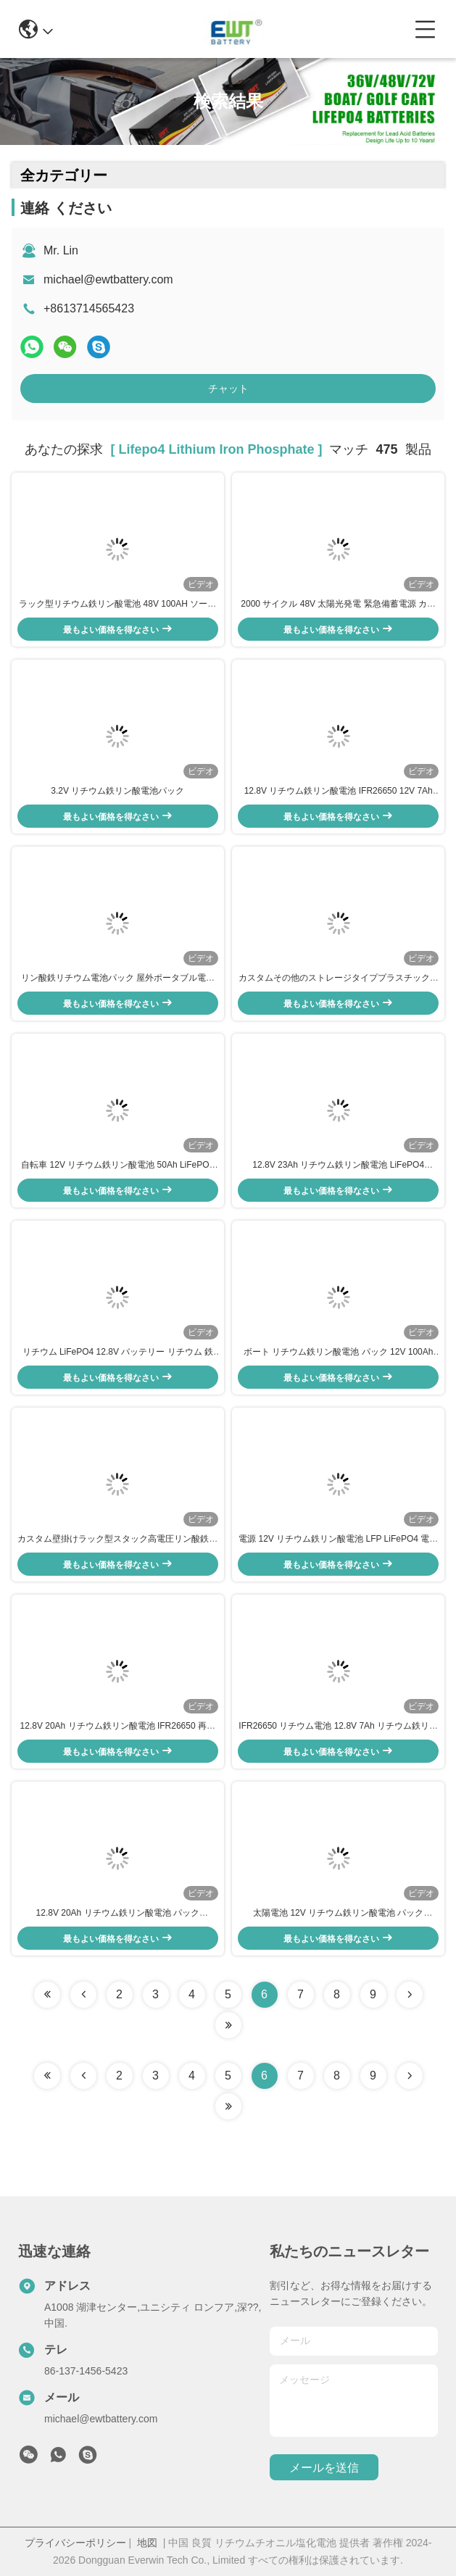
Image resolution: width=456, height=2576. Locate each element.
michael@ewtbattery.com (108, 279)
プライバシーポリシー (75, 2542)
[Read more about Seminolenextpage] (410, 2076)
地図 (147, 2542)
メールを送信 (324, 2467)
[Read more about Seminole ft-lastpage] (228, 2106)
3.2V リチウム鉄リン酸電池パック (117, 791)
